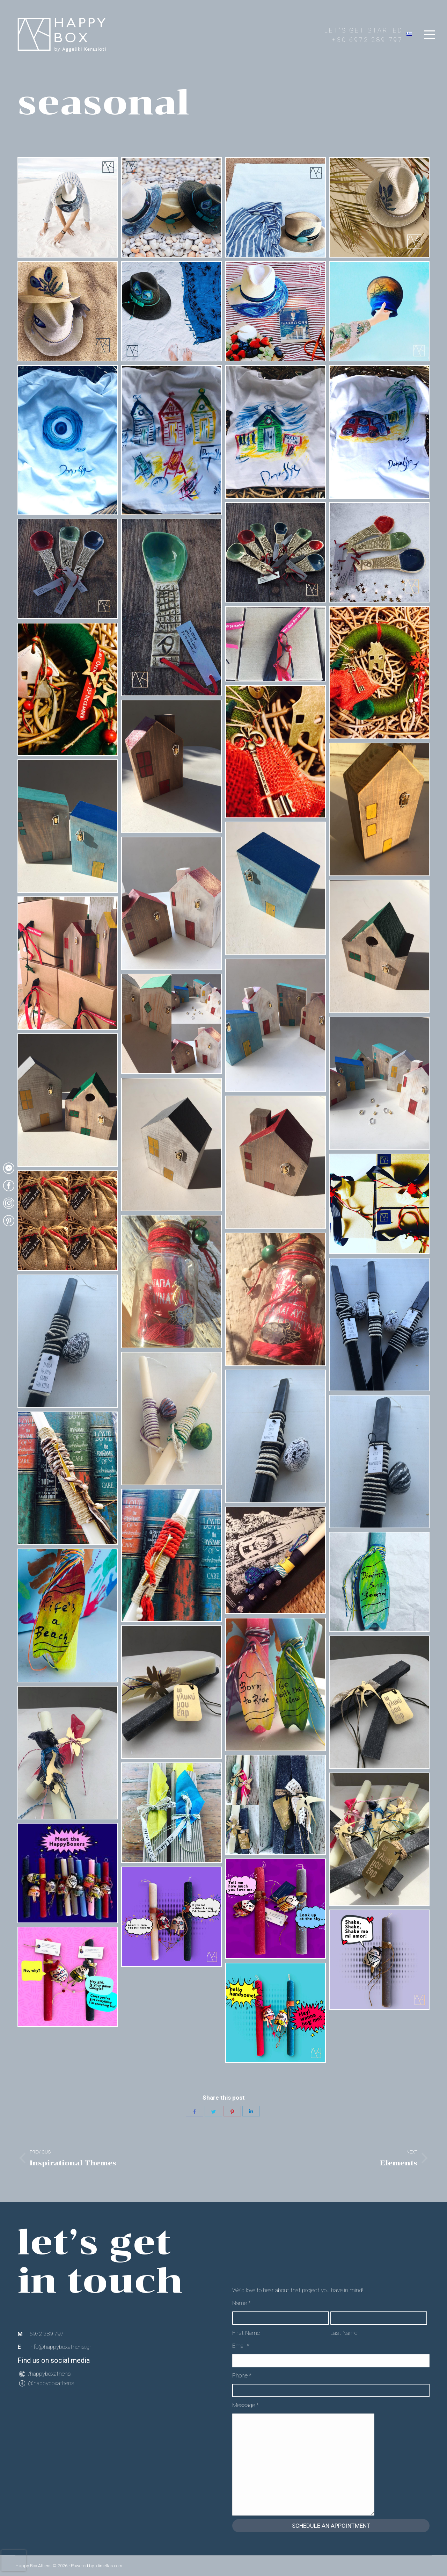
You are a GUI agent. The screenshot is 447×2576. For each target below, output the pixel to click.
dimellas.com (109, 2565)
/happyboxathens (49, 2373)
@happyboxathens (51, 2383)
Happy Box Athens (33, 2565)
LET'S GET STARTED (363, 30)
